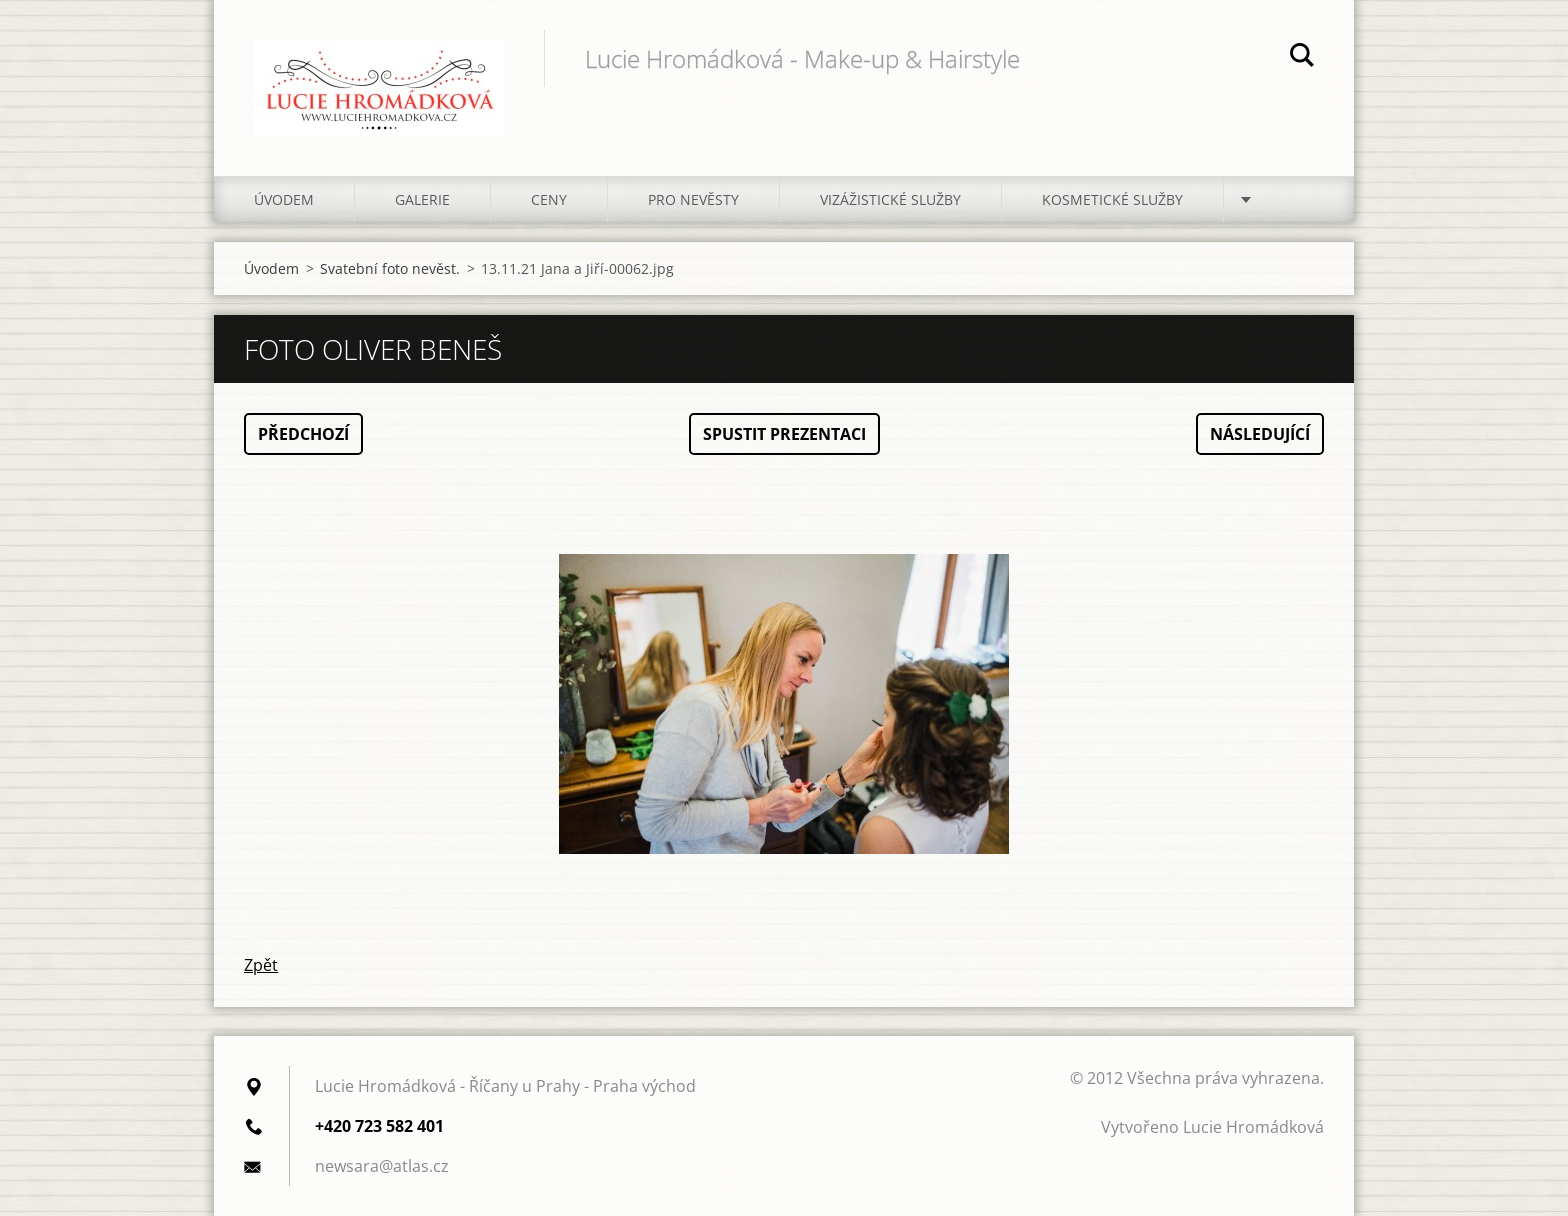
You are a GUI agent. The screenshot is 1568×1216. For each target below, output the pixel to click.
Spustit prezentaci (784, 434)
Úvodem (284, 199)
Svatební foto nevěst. (390, 268)
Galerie (422, 199)
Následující (1260, 434)
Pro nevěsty (693, 199)
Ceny (549, 199)
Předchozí (303, 434)
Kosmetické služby (1112, 199)
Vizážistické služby (890, 199)
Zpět (261, 965)
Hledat (1302, 58)
